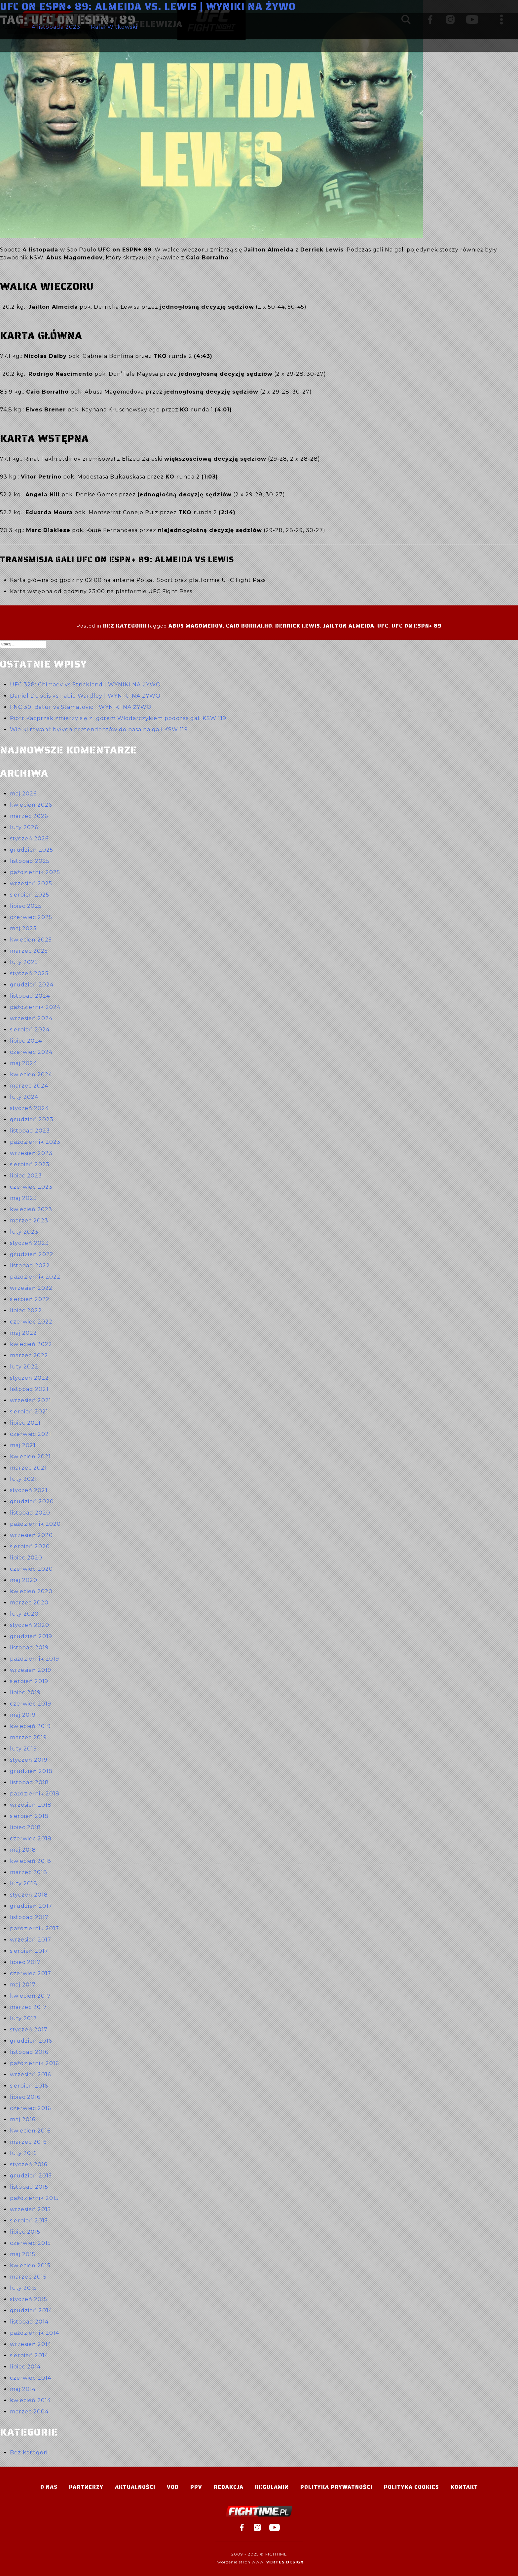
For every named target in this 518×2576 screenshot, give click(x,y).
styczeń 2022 (29, 1378)
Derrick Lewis (297, 626)
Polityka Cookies (411, 2487)
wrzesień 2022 (31, 1288)
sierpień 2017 (29, 1951)
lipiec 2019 (25, 1692)
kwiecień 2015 (30, 2265)
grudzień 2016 (31, 2041)
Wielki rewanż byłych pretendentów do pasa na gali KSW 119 (99, 729)
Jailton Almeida (348, 626)
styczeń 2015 (28, 2299)
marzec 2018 (28, 1872)
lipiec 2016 (25, 2097)
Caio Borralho (249, 626)
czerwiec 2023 (31, 1187)
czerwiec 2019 (30, 1704)
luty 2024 (24, 1097)
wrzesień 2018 (31, 1805)
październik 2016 (34, 2063)
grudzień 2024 (32, 984)
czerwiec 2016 (30, 2108)
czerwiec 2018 (31, 1838)
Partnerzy (86, 2487)
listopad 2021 (29, 1389)
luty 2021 (23, 1479)
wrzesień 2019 (30, 1670)
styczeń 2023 (29, 1243)
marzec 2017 (28, 2007)
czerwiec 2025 (31, 917)
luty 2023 (24, 1232)
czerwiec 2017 (30, 1973)
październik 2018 (34, 1793)
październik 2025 (35, 872)
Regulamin (272, 2487)
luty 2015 (23, 2288)
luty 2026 (24, 827)
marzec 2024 (29, 1086)
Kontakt (464, 2487)
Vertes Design (285, 2562)
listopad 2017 (29, 1917)
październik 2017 (34, 1928)
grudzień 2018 (31, 1771)
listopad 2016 (29, 2052)
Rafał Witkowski (114, 27)
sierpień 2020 (30, 1546)
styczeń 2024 (29, 1108)
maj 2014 (23, 2389)
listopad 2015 (29, 2187)
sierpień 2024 (30, 1029)
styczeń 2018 (29, 1895)
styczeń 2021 (29, 1490)
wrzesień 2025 (31, 883)
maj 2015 (22, 2254)
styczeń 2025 (29, 973)
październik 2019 (34, 1659)
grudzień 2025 (31, 850)
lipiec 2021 (25, 1423)
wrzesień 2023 (31, 1153)
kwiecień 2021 (30, 1456)
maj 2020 (23, 1580)
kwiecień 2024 (31, 1074)
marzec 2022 (29, 1355)
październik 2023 (35, 1142)
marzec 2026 (29, 816)
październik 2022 (35, 1277)
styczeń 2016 (28, 2164)
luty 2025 (24, 962)
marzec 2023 (29, 1220)
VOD (173, 2487)
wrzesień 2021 (30, 1400)
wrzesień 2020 (31, 1535)
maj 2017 (23, 1984)
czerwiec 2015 (30, 2243)
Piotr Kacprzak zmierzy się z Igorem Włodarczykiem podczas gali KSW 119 (118, 718)
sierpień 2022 (30, 1299)
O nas (48, 2487)
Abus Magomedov (195, 626)
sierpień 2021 (29, 1411)
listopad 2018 (29, 1782)
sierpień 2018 (29, 1816)
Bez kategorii (125, 626)
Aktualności (135, 2487)
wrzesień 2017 (30, 1940)
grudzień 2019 (31, 1636)
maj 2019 (23, 1715)
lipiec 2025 (26, 906)
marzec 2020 (29, 1602)
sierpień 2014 (29, 2355)
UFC (382, 626)
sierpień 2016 (29, 2086)
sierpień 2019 (29, 1681)
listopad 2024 (30, 996)
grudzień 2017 (31, 1906)
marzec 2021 (28, 1468)
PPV (196, 2487)
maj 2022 (23, 1333)
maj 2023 (23, 1198)
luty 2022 (24, 1367)
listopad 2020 (30, 1513)
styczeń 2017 (29, 2029)
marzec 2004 (29, 2411)
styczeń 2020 (29, 1625)
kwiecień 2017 (30, 1996)
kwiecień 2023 (31, 1209)
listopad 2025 (30, 861)
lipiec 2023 (26, 1176)
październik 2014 (34, 2333)
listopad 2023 (30, 1131)
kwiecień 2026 (31, 805)
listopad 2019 (29, 1647)
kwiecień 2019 (30, 1726)
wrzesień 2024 (31, 1018)
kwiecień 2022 (31, 1344)
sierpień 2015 (29, 2220)
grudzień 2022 (32, 1254)
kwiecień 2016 (30, 2131)
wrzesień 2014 (30, 2344)
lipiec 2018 (25, 1827)
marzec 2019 (28, 1737)
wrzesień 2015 (30, 2209)
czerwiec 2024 (31, 1052)
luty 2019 (23, 1749)
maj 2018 (23, 1850)
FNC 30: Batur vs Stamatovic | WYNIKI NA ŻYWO (81, 707)
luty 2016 (23, 2153)
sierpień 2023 (30, 1164)
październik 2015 (34, 2198)
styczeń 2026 (29, 838)
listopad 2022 (30, 1265)
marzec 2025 (29, 951)
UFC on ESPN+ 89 (416, 626)
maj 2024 (23, 1063)
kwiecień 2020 (31, 1591)
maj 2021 (23, 1445)
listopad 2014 (29, 2322)
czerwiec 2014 (30, 2378)
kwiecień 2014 (30, 2400)
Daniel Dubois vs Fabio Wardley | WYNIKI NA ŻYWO (85, 696)
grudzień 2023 (32, 1119)
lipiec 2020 (26, 1558)
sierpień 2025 (29, 895)
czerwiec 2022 (31, 1322)
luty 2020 (24, 1614)
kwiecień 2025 (31, 940)
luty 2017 (23, 2018)
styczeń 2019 (29, 1760)
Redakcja (228, 2487)
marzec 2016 (28, 2142)
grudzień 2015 (31, 2175)
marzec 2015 (28, 2277)
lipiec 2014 (25, 2367)
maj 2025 (23, 928)
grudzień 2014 (31, 2310)
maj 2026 (23, 793)
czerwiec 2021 (30, 1434)
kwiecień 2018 (30, 1861)
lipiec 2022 (26, 1310)
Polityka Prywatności (336, 2487)
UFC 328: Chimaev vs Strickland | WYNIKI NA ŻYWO (85, 684)
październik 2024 (35, 1007)
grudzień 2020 (32, 1501)
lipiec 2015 (25, 2232)
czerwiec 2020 (31, 1569)
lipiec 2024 (26, 1041)
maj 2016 (22, 2119)
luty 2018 (23, 1883)
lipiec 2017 (25, 1962)
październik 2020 (35, 1524)
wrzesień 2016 (30, 2074)
